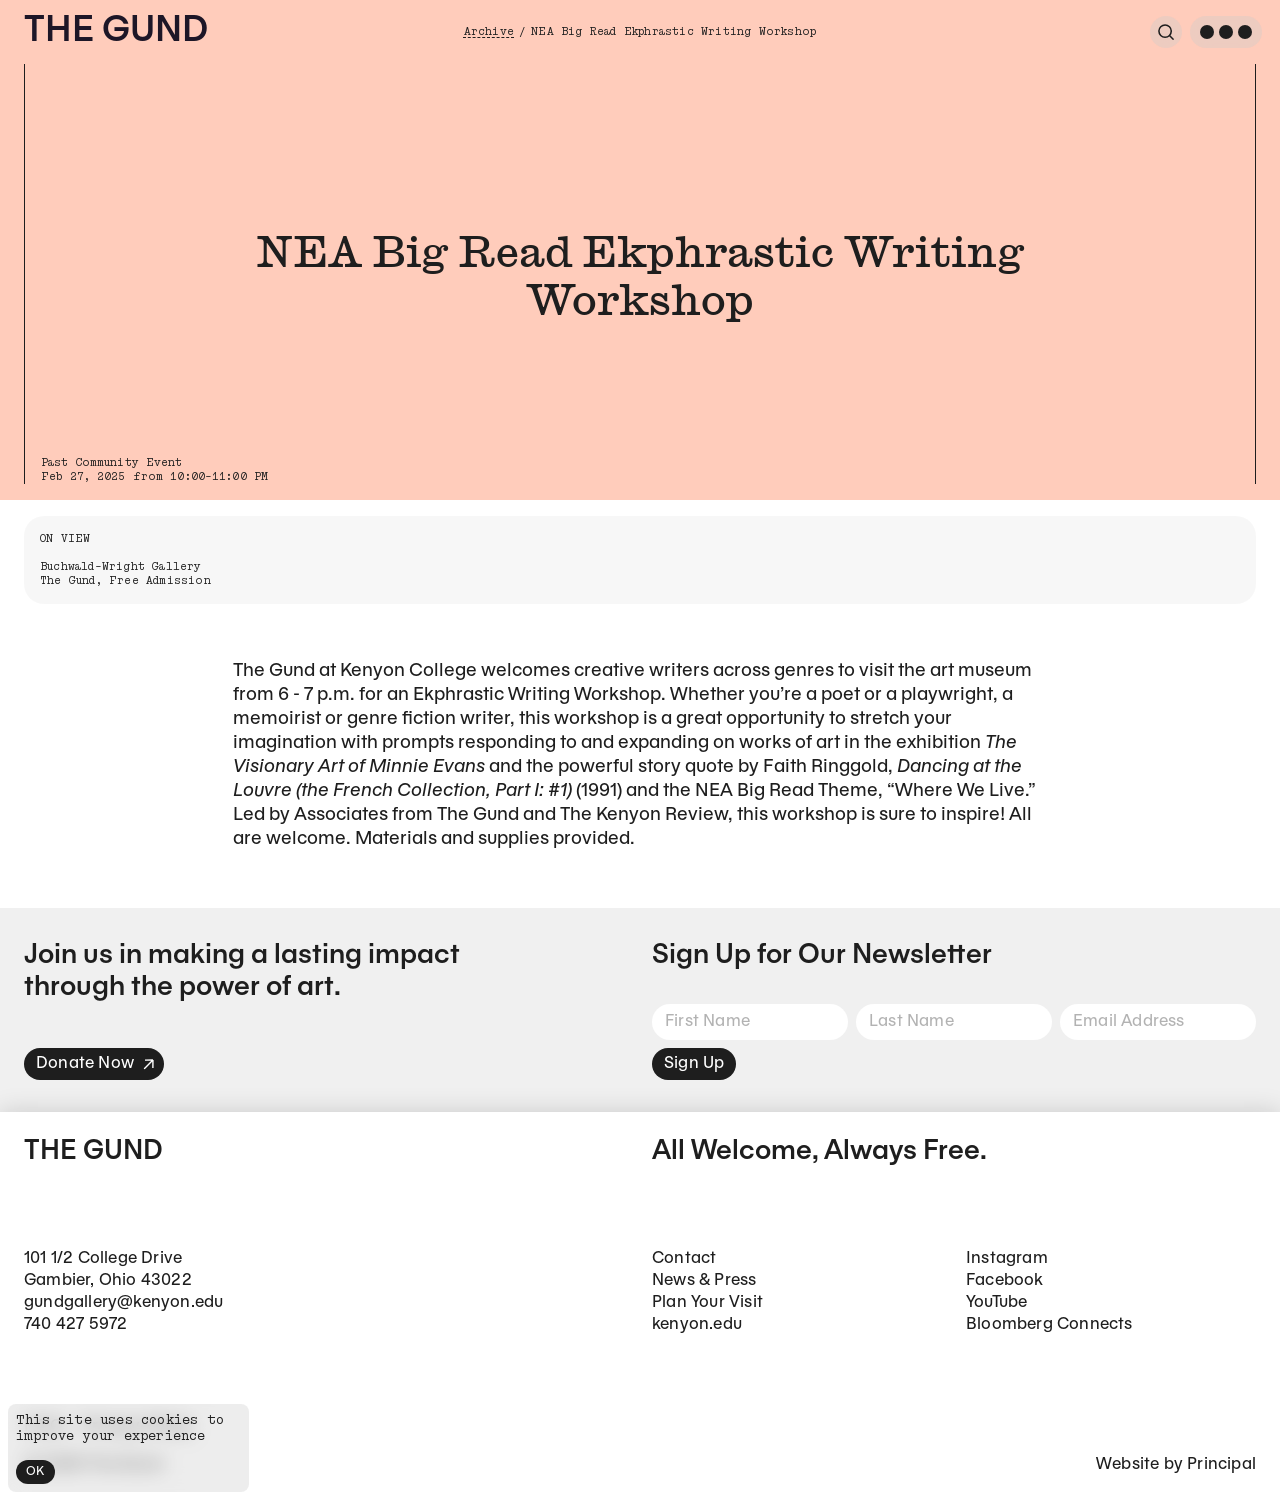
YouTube (996, 1302)
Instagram (1007, 1258)
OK (35, 1471)
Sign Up (694, 1063)
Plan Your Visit (707, 1302)
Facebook (1005, 1280)
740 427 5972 (75, 1324)
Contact (684, 1258)
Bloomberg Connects (1049, 1324)
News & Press (704, 1280)
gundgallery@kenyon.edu (123, 1302)
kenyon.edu (697, 1324)
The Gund (116, 31)
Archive (489, 31)
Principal (1221, 1464)
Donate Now (96, 1063)
